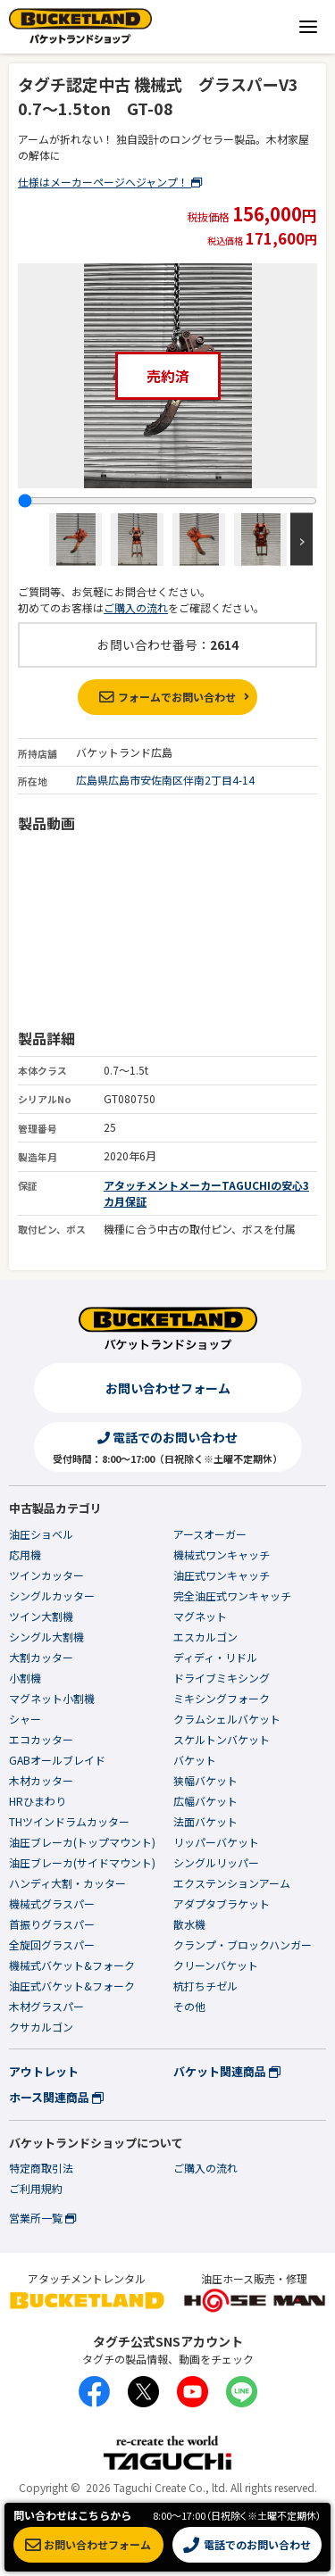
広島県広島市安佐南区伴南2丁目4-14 (165, 779)
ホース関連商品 (56, 2097)
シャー (25, 1718)
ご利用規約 (36, 2188)
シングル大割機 (46, 1636)
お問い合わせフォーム (167, 1388)
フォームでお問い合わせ (167, 696)
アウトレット (44, 2071)
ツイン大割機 (41, 1616)
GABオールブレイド (57, 1759)
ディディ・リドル (215, 1657)
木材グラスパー (46, 2006)
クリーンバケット (215, 1965)
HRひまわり (37, 1800)
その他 (189, 2006)
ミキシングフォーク (221, 1698)
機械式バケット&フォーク (72, 1965)
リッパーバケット (216, 1841)
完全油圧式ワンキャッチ (232, 1595)
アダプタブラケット (221, 1903)
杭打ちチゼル (205, 1985)
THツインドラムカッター (69, 1821)
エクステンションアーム (231, 1882)
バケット (194, 1759)
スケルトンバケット (221, 1739)
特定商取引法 (41, 2167)
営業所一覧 (42, 2217)
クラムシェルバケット (227, 1718)
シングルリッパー (216, 1862)
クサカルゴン (41, 2026)
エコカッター (41, 1739)
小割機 (25, 1677)
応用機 (25, 1554)
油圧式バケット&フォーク (72, 1985)
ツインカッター (46, 1575)
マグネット (200, 1616)
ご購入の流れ (136, 607)
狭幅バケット (205, 1780)
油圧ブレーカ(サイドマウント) (82, 1862)
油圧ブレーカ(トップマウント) (82, 1841)
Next (301, 539)
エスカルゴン (205, 1636)
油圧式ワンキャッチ (221, 1575)
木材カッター (41, 1780)
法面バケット (205, 1821)
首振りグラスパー (52, 1924)
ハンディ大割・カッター (67, 1882)
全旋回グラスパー (52, 1944)
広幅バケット (205, 1800)
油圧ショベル (41, 1533)
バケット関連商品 (227, 2071)
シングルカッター (52, 1595)
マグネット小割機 (52, 1698)
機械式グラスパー (52, 1903)
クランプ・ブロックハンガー (242, 1944)
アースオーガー (210, 1533)
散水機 (189, 1924)
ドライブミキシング (221, 1677)
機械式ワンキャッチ (221, 1554)
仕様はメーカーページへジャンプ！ (110, 181)
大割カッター (41, 1657)
